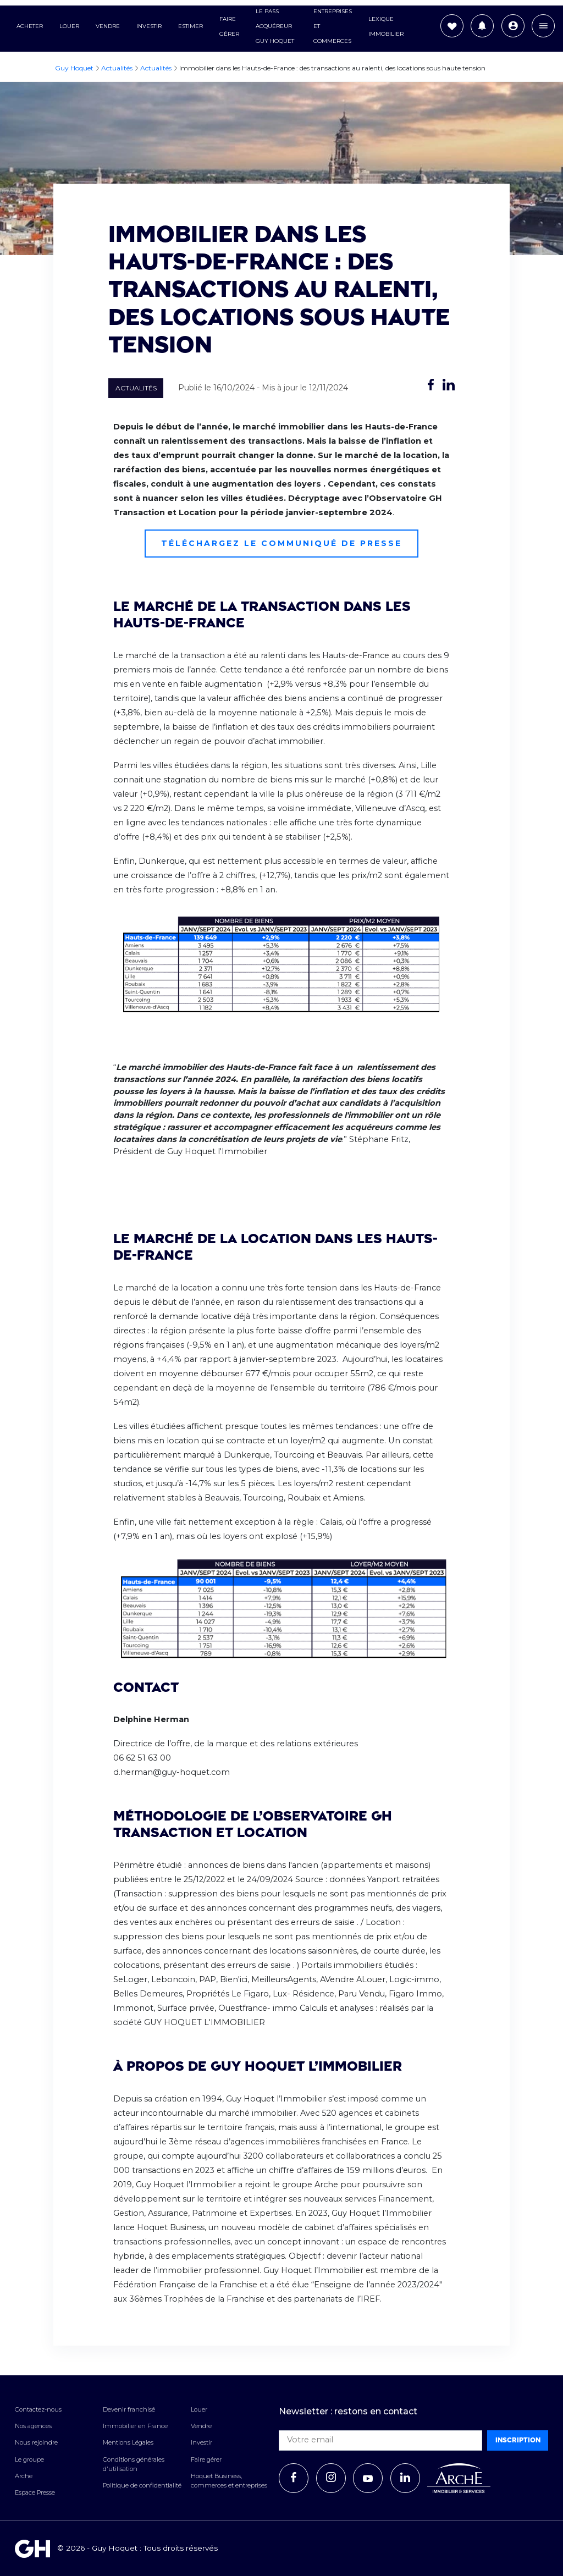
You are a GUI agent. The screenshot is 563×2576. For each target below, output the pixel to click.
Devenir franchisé (129, 2409)
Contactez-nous (38, 2409)
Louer (69, 26)
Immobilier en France (135, 2426)
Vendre (108, 26)
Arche (23, 2476)
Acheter (29, 26)
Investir (149, 26)
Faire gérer (206, 2459)
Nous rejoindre (36, 2442)
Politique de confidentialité (142, 2485)
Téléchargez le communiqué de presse (281, 543)
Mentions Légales (128, 2442)
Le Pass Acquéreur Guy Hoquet (275, 26)
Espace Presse (35, 2492)
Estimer (190, 26)
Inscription (517, 2440)
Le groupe (29, 2459)
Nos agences (33, 2426)
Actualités (136, 388)
